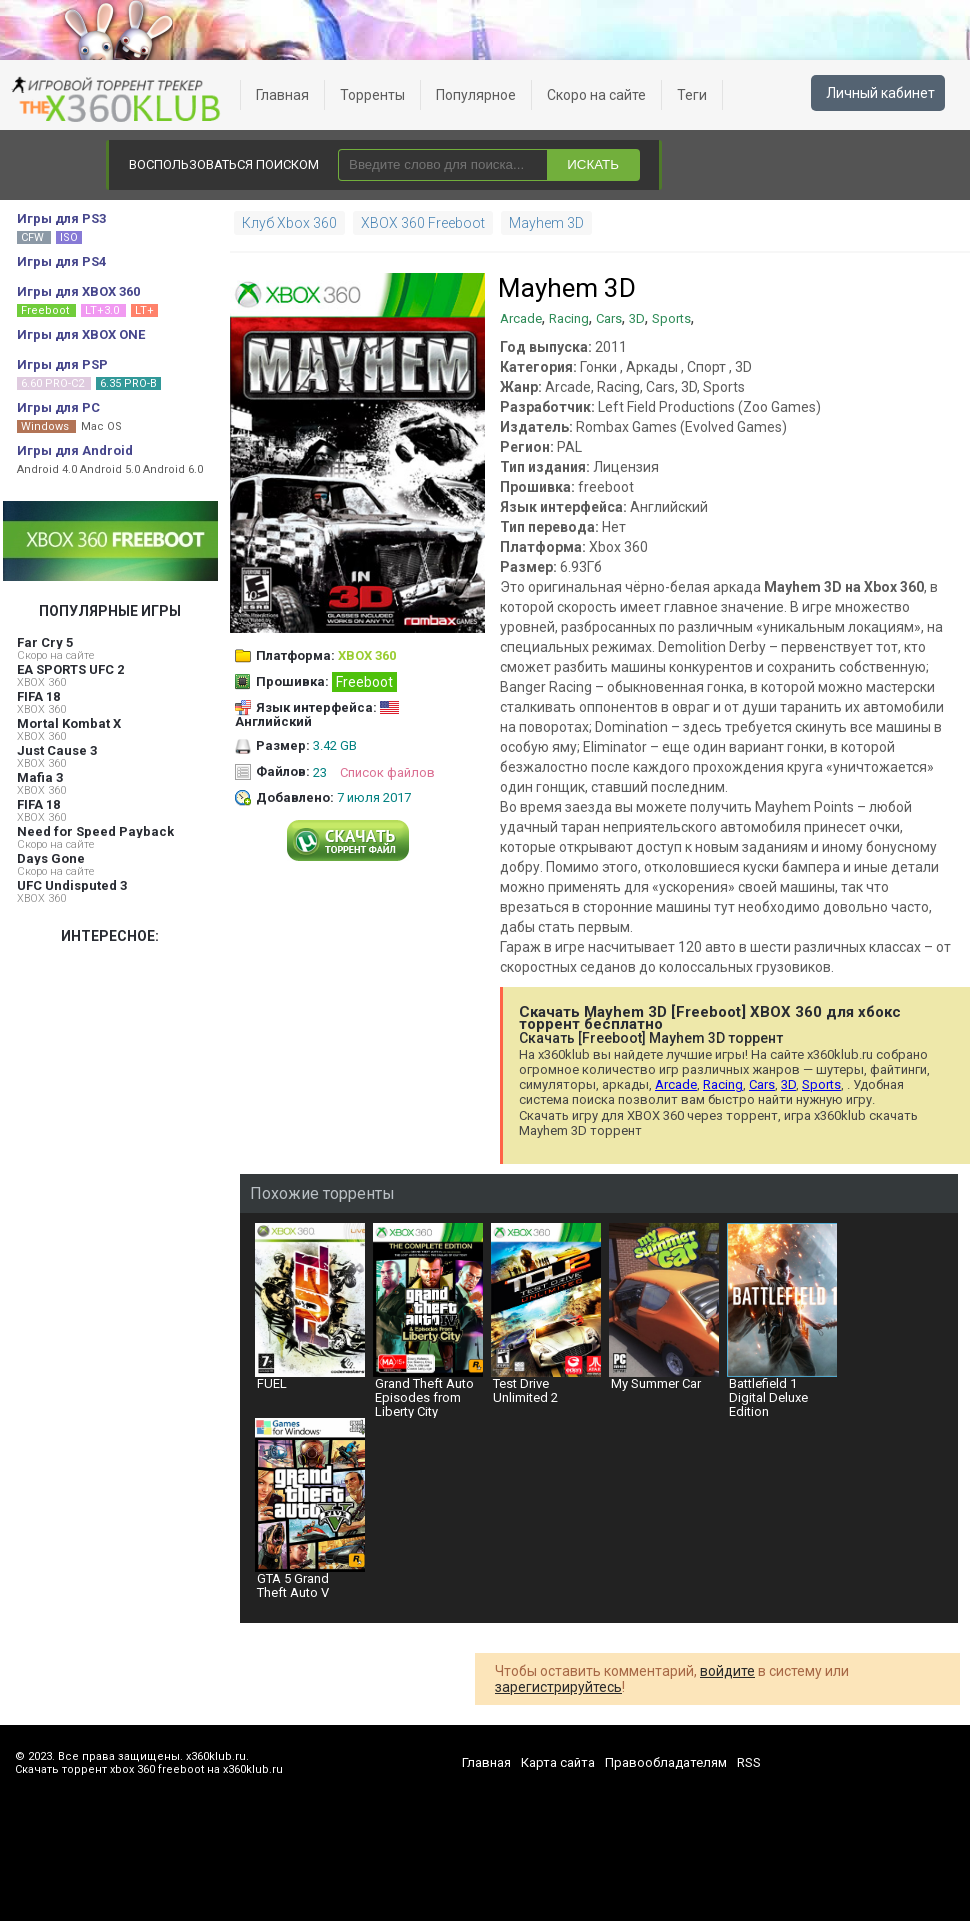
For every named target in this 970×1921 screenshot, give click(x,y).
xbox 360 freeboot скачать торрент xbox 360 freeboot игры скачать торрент (120, 100)
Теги (692, 95)
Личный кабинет (880, 93)
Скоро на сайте (596, 95)
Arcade (521, 318)
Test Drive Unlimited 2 (546, 1314)
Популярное (476, 95)
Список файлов (387, 772)
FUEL (310, 1307)
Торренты (372, 95)
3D (637, 318)
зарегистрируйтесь (558, 1687)
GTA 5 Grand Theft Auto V (310, 1509)
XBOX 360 (41, 682)
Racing (569, 318)
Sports (671, 318)
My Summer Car (664, 1307)
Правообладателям (666, 1762)
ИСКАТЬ (593, 164)
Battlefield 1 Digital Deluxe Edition (782, 1320)
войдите (727, 1671)
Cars (609, 318)
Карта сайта (558, 1762)
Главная (282, 95)
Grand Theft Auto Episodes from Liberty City (428, 1320)
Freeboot (364, 682)
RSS (749, 1762)
